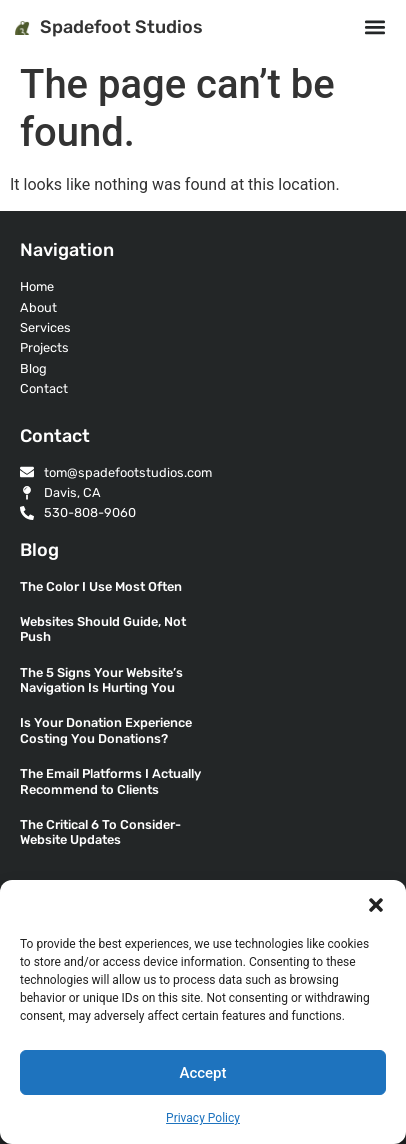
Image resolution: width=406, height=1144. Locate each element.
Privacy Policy (203, 1118)
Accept (202, 1073)
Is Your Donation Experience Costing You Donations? (106, 730)
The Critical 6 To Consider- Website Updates (100, 832)
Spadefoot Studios (121, 27)
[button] (376, 905)
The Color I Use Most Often (101, 586)
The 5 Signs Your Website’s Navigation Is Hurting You (101, 680)
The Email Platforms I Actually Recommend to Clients (110, 781)
